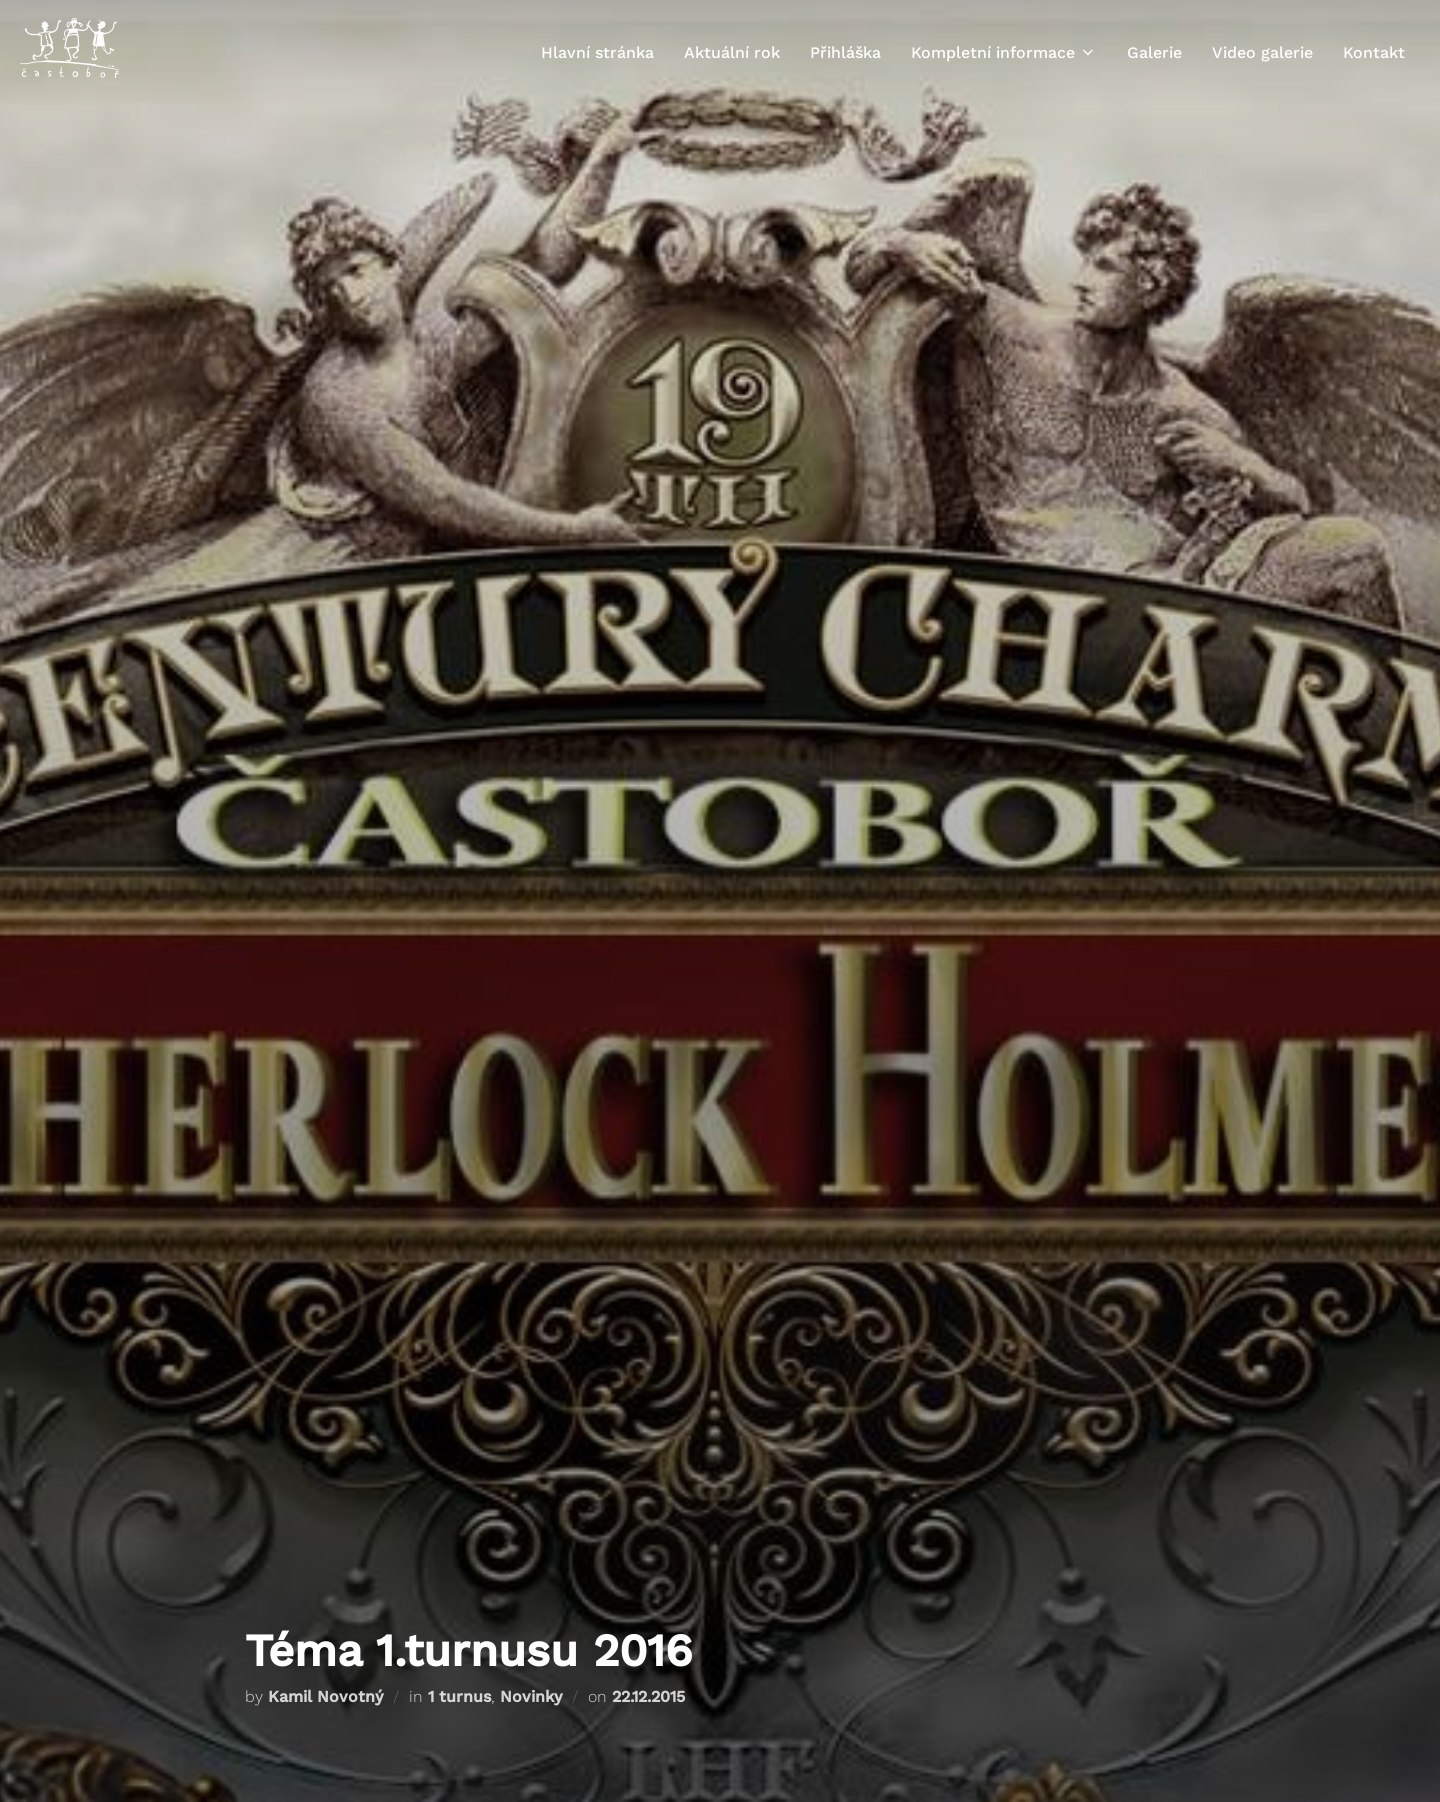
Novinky (531, 1696)
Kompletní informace (1004, 52)
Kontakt (1374, 52)
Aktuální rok (732, 52)
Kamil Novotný (325, 1696)
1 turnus (459, 1696)
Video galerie (1262, 52)
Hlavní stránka (597, 52)
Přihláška (845, 52)
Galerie (1154, 52)
